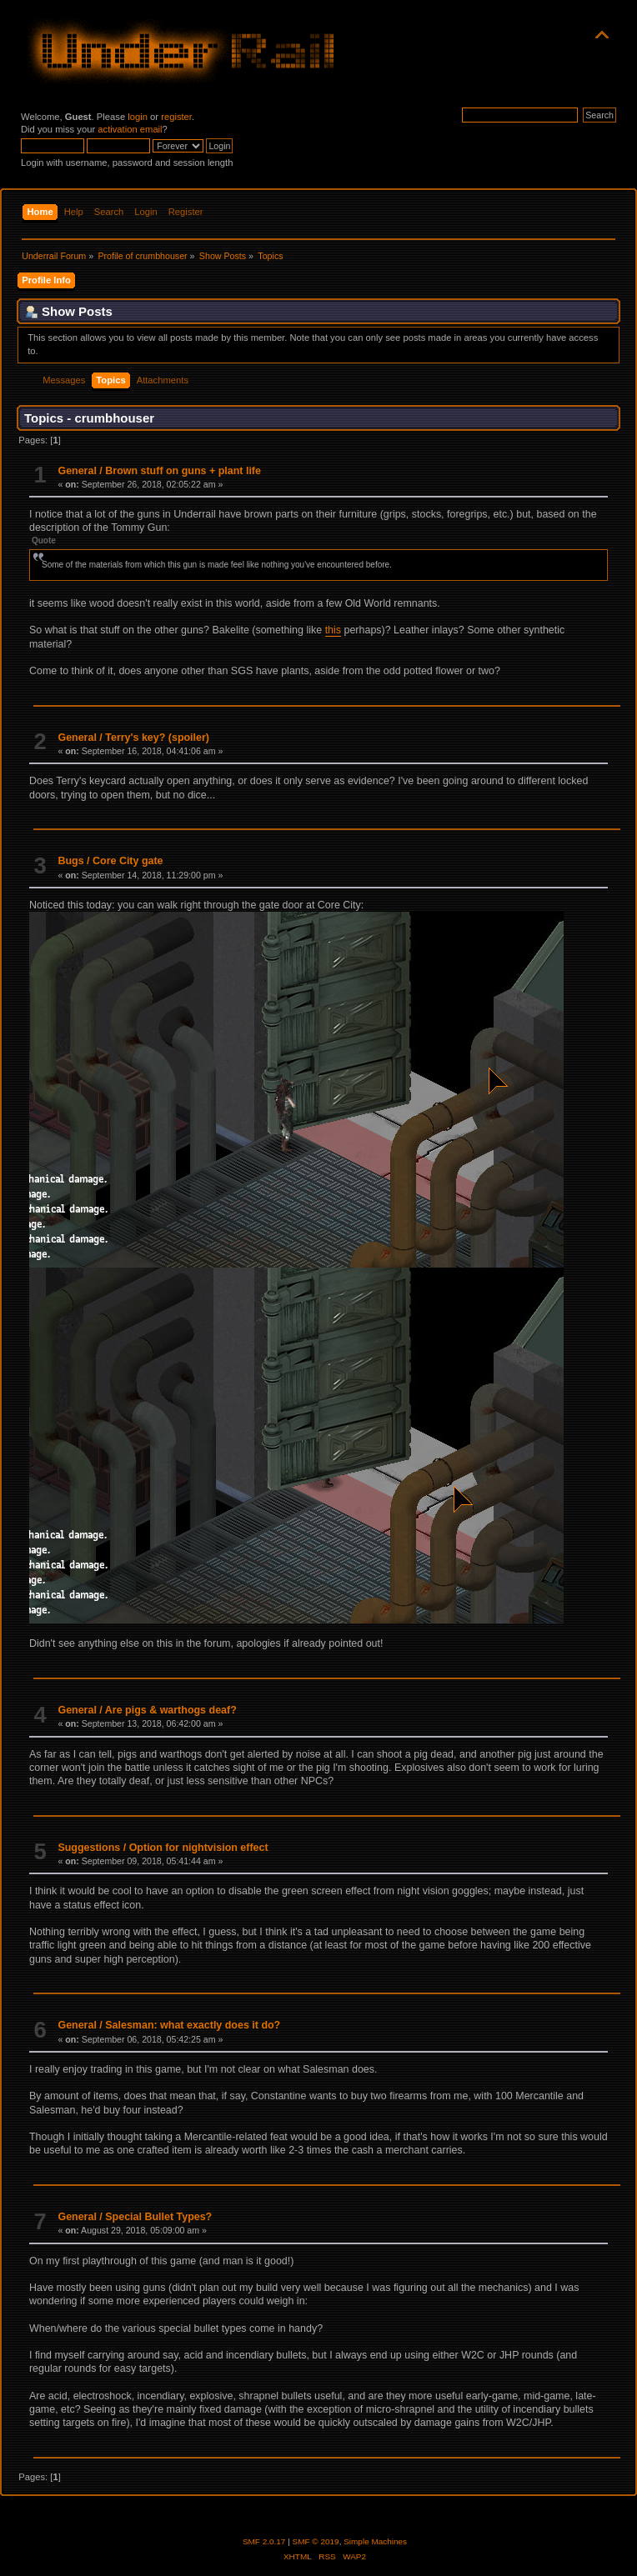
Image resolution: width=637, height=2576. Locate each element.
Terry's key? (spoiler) (157, 737)
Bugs (70, 861)
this (333, 630)
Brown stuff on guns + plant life (183, 471)
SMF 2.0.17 (264, 2541)
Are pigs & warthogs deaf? (171, 1710)
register (176, 117)
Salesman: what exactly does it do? (192, 2025)
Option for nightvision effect (198, 1847)
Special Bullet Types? (158, 2217)
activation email (130, 129)
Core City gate (128, 861)
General (77, 471)
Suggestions (89, 1847)
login (138, 117)
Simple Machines (375, 2541)
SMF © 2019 (316, 2541)
